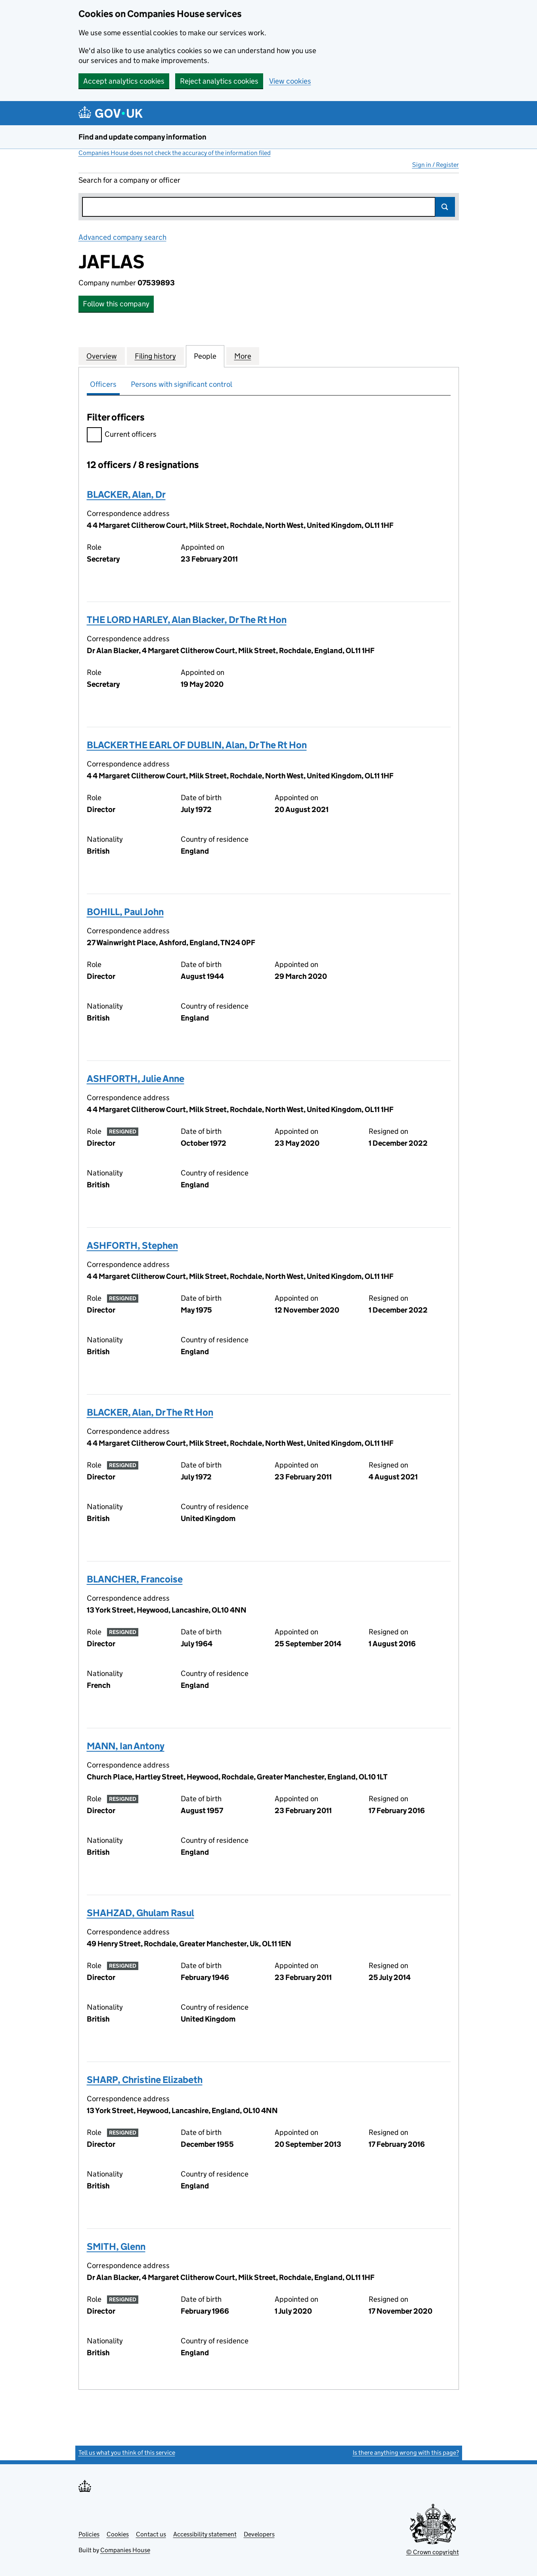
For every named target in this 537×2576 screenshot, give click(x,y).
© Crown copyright (432, 2552)
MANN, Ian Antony (125, 1746)
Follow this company (116, 303)
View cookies (290, 81)
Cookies (118, 2534)
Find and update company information (142, 136)
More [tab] (242, 356)
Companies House (125, 2550)
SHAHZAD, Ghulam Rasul (140, 1913)
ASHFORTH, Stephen (132, 1245)
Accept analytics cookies (123, 81)
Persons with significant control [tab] (181, 384)
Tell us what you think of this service (126, 2452)
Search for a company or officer (129, 180)
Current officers (122, 435)
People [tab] (205, 356)
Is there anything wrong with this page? (406, 2452)
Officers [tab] (103, 384)
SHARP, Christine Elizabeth (145, 2079)
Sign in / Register (435, 164)
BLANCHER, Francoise (135, 1579)
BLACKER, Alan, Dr (126, 494)
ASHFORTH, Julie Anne (135, 1078)
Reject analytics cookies (219, 81)
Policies (88, 2534)
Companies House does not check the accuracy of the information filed (174, 153)
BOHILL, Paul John (125, 911)
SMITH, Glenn (116, 2246)
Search (445, 207)
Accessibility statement (205, 2534)
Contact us (151, 2534)
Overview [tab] (101, 356)
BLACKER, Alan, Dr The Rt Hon (150, 1412)
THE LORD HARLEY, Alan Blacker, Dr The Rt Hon (187, 619)
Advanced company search (122, 237)
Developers (259, 2534)
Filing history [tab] (155, 356)
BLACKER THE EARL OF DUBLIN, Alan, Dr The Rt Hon (197, 745)
